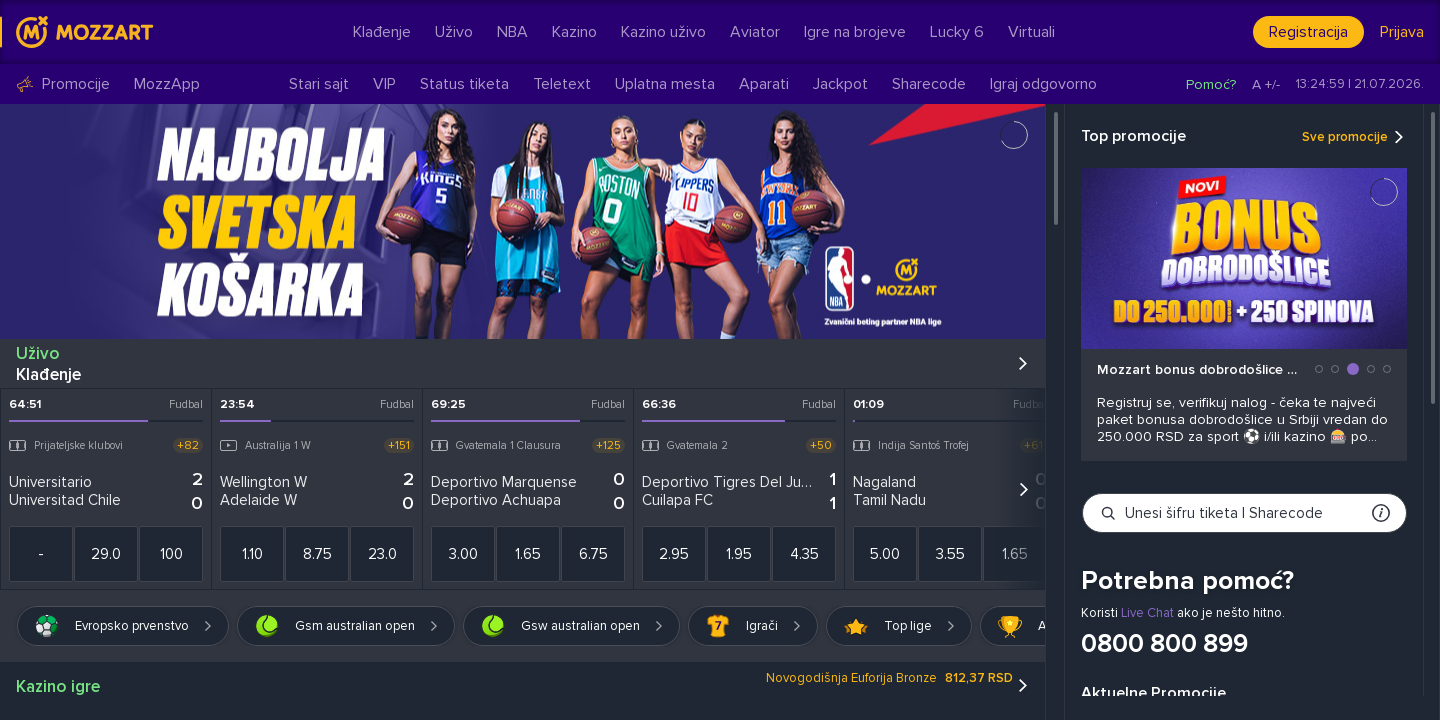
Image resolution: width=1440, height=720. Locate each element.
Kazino (574, 32)
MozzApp (167, 84)
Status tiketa (464, 84)
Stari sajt (319, 84)
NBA (512, 32)
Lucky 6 (957, 32)
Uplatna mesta (665, 84)
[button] (1319, 369)
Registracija (1308, 32)
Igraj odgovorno (1043, 84)
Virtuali (1031, 32)
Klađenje (382, 32)
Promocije (63, 84)
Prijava (1402, 32)
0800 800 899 (1164, 644)
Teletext (562, 84)
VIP (384, 84)
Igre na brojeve (855, 32)
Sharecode (929, 84)
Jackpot (840, 84)
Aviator (755, 32)
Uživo (454, 32)
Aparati (764, 84)
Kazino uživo (663, 32)
